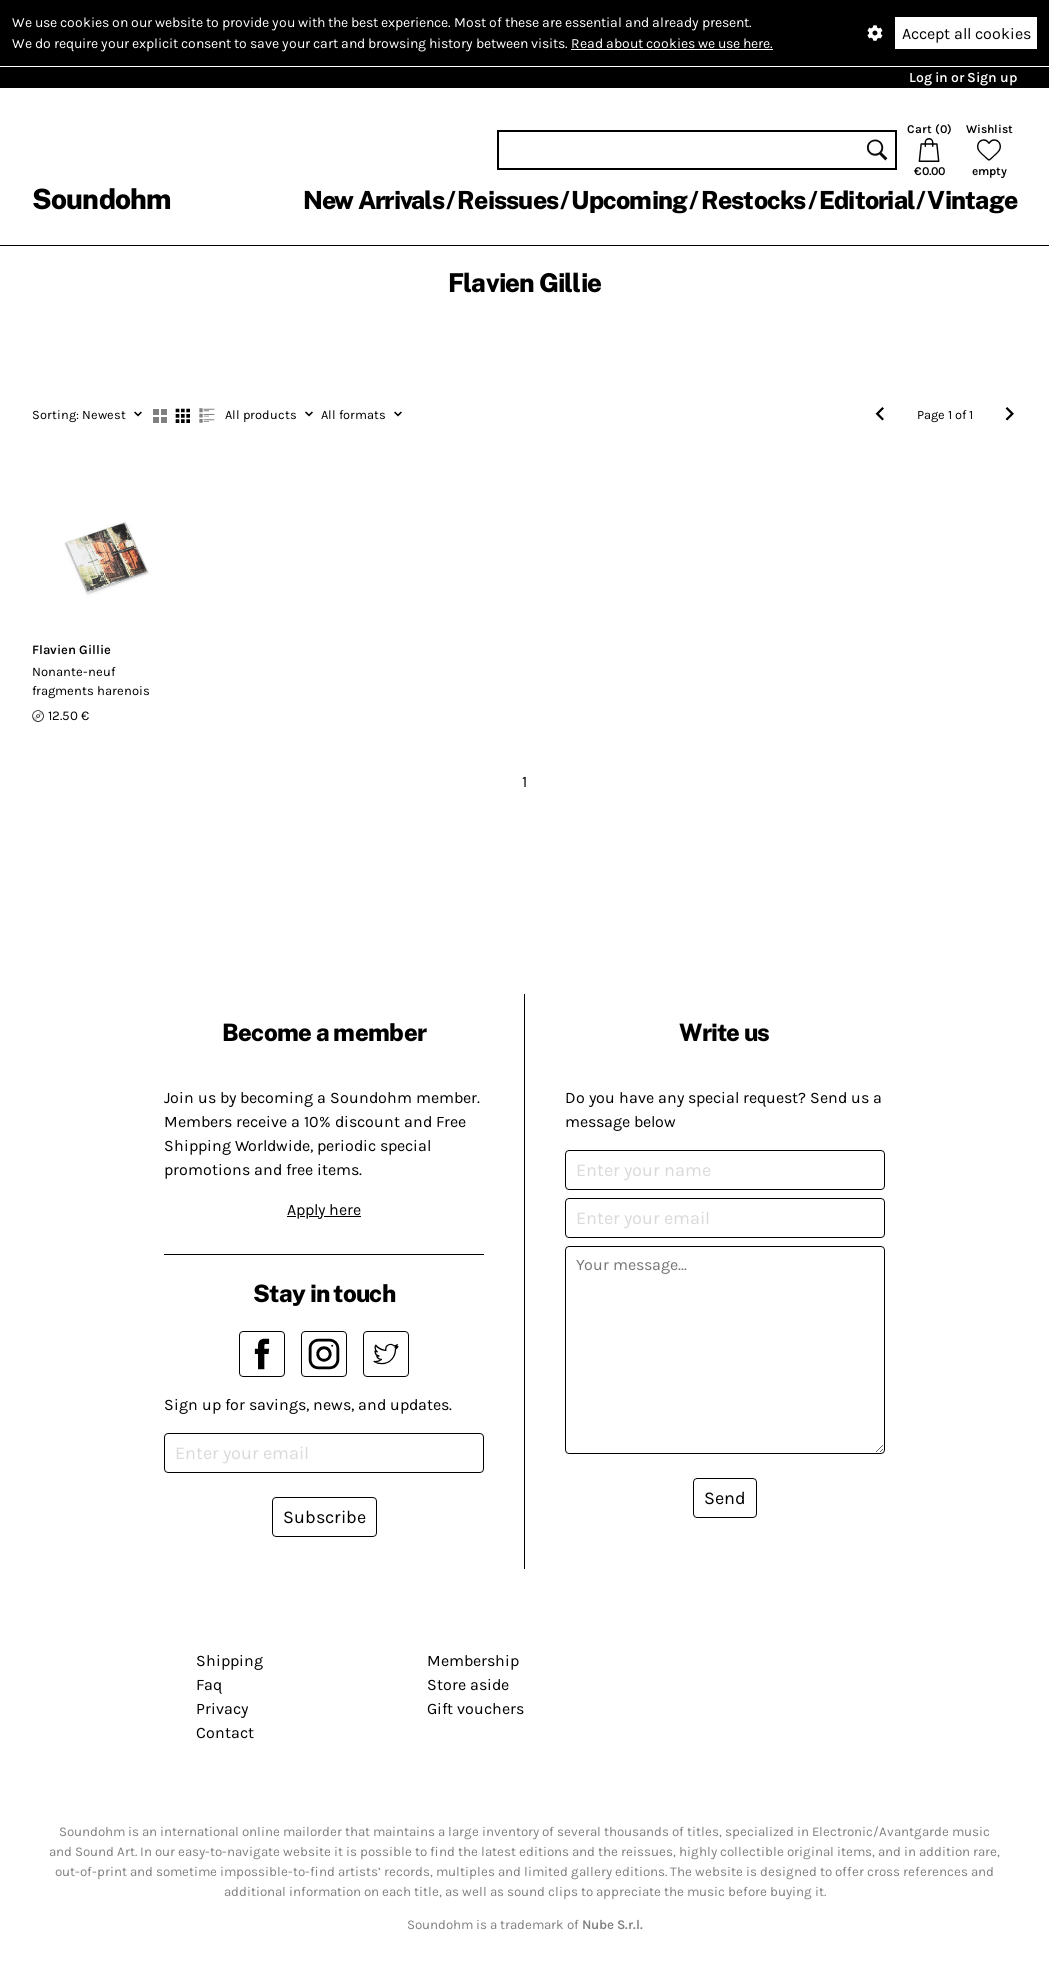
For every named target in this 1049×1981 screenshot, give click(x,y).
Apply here (324, 1209)
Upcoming (629, 200)
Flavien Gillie (71, 649)
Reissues (507, 200)
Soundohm (101, 198)
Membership (473, 1660)
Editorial (866, 200)
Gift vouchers (475, 1708)
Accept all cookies (966, 33)
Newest (87, 414)
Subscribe (324, 1517)
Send (725, 1498)
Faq (209, 1684)
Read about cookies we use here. (672, 43)
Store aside (468, 1684)
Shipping (229, 1660)
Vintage (972, 200)
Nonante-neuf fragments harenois (91, 681)
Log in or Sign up (963, 77)
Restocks (753, 200)
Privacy (222, 1708)
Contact (225, 1732)
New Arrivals (373, 200)
